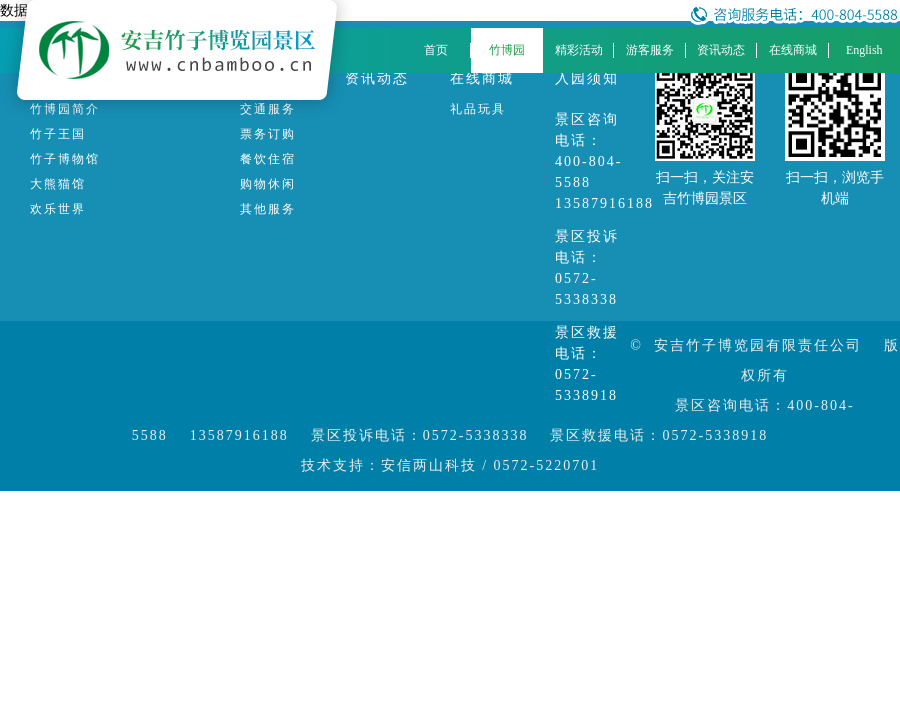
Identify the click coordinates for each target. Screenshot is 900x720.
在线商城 (793, 50)
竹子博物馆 (65, 159)
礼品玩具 (478, 109)
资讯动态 (721, 50)
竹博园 (507, 50)
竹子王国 (58, 134)
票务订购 (268, 134)
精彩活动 (579, 50)
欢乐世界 (58, 209)
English (864, 50)
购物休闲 (268, 184)
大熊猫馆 (58, 184)
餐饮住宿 (268, 159)
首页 (436, 50)
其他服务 (268, 209)
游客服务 (650, 50)
